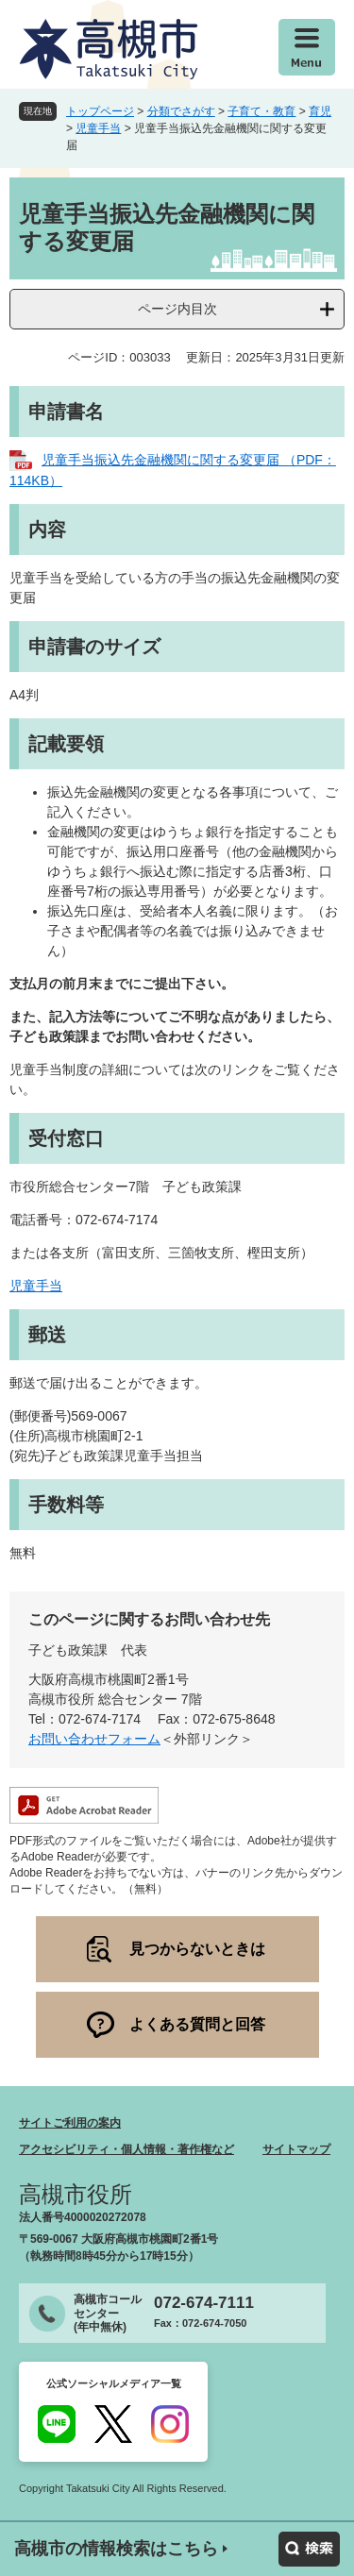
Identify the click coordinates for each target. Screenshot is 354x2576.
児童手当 (98, 128)
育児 (320, 111)
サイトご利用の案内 (70, 2123)
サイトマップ (296, 2149)
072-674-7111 (204, 2303)
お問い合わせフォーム (94, 1738)
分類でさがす (181, 111)
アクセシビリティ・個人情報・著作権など (126, 2149)
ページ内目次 (177, 308)
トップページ (100, 111)
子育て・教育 (261, 111)
